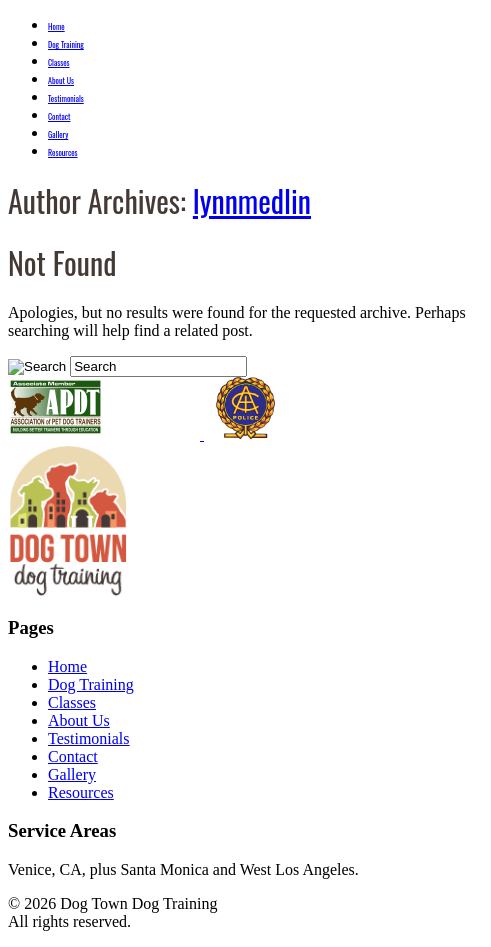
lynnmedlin (252, 200)
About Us (61, 80)
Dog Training (66, 44)
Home (56, 26)
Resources (63, 152)
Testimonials (66, 98)
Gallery (58, 134)
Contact (59, 116)
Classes (59, 62)
